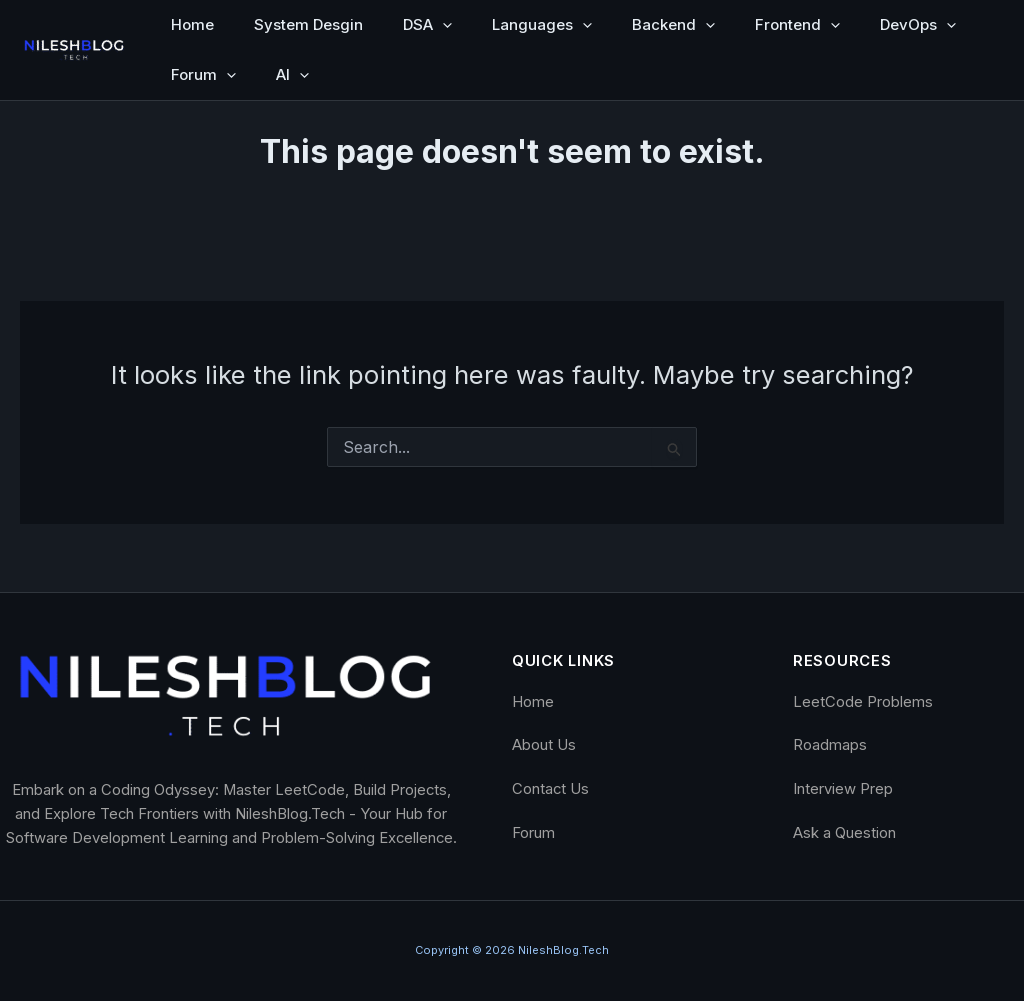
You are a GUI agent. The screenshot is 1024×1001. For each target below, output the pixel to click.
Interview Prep (843, 789)
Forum (203, 75)
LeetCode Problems (863, 702)
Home (192, 24)
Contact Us (550, 789)
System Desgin (308, 24)
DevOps (918, 25)
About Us (544, 745)
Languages (542, 25)
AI (292, 75)
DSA (427, 25)
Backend (673, 25)
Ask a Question (844, 833)
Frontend (797, 25)
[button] (442, 25)
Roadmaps (830, 745)
